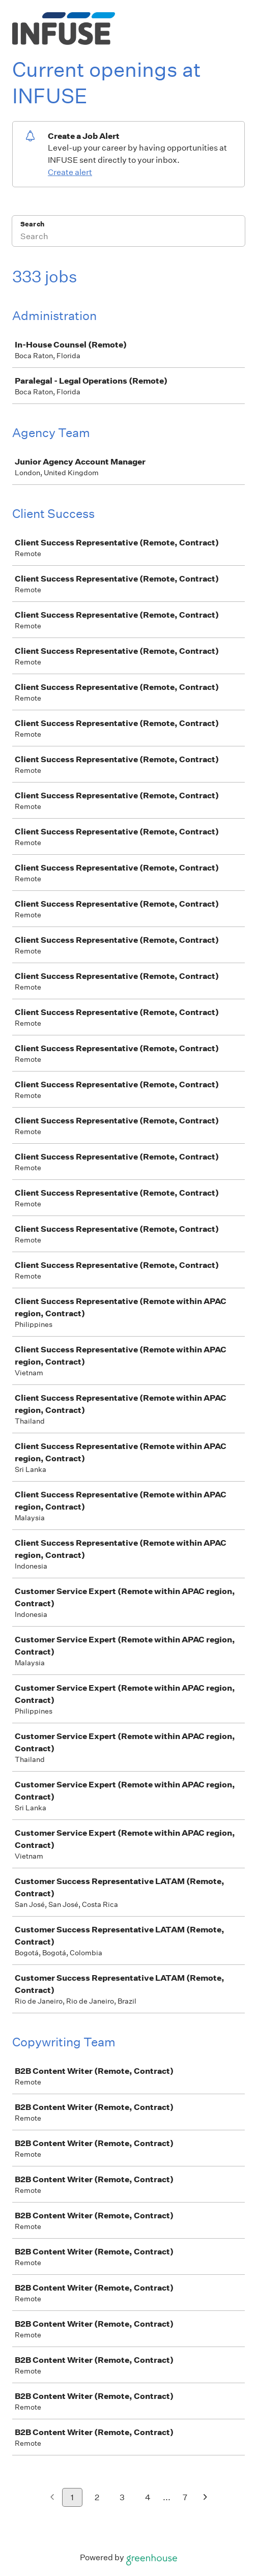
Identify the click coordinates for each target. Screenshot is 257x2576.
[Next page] (205, 2498)
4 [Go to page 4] (148, 2497)
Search (32, 224)
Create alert (70, 172)
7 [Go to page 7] (185, 2497)
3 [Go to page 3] (122, 2497)
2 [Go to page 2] (97, 2497)
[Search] (128, 237)
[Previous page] (52, 2498)
